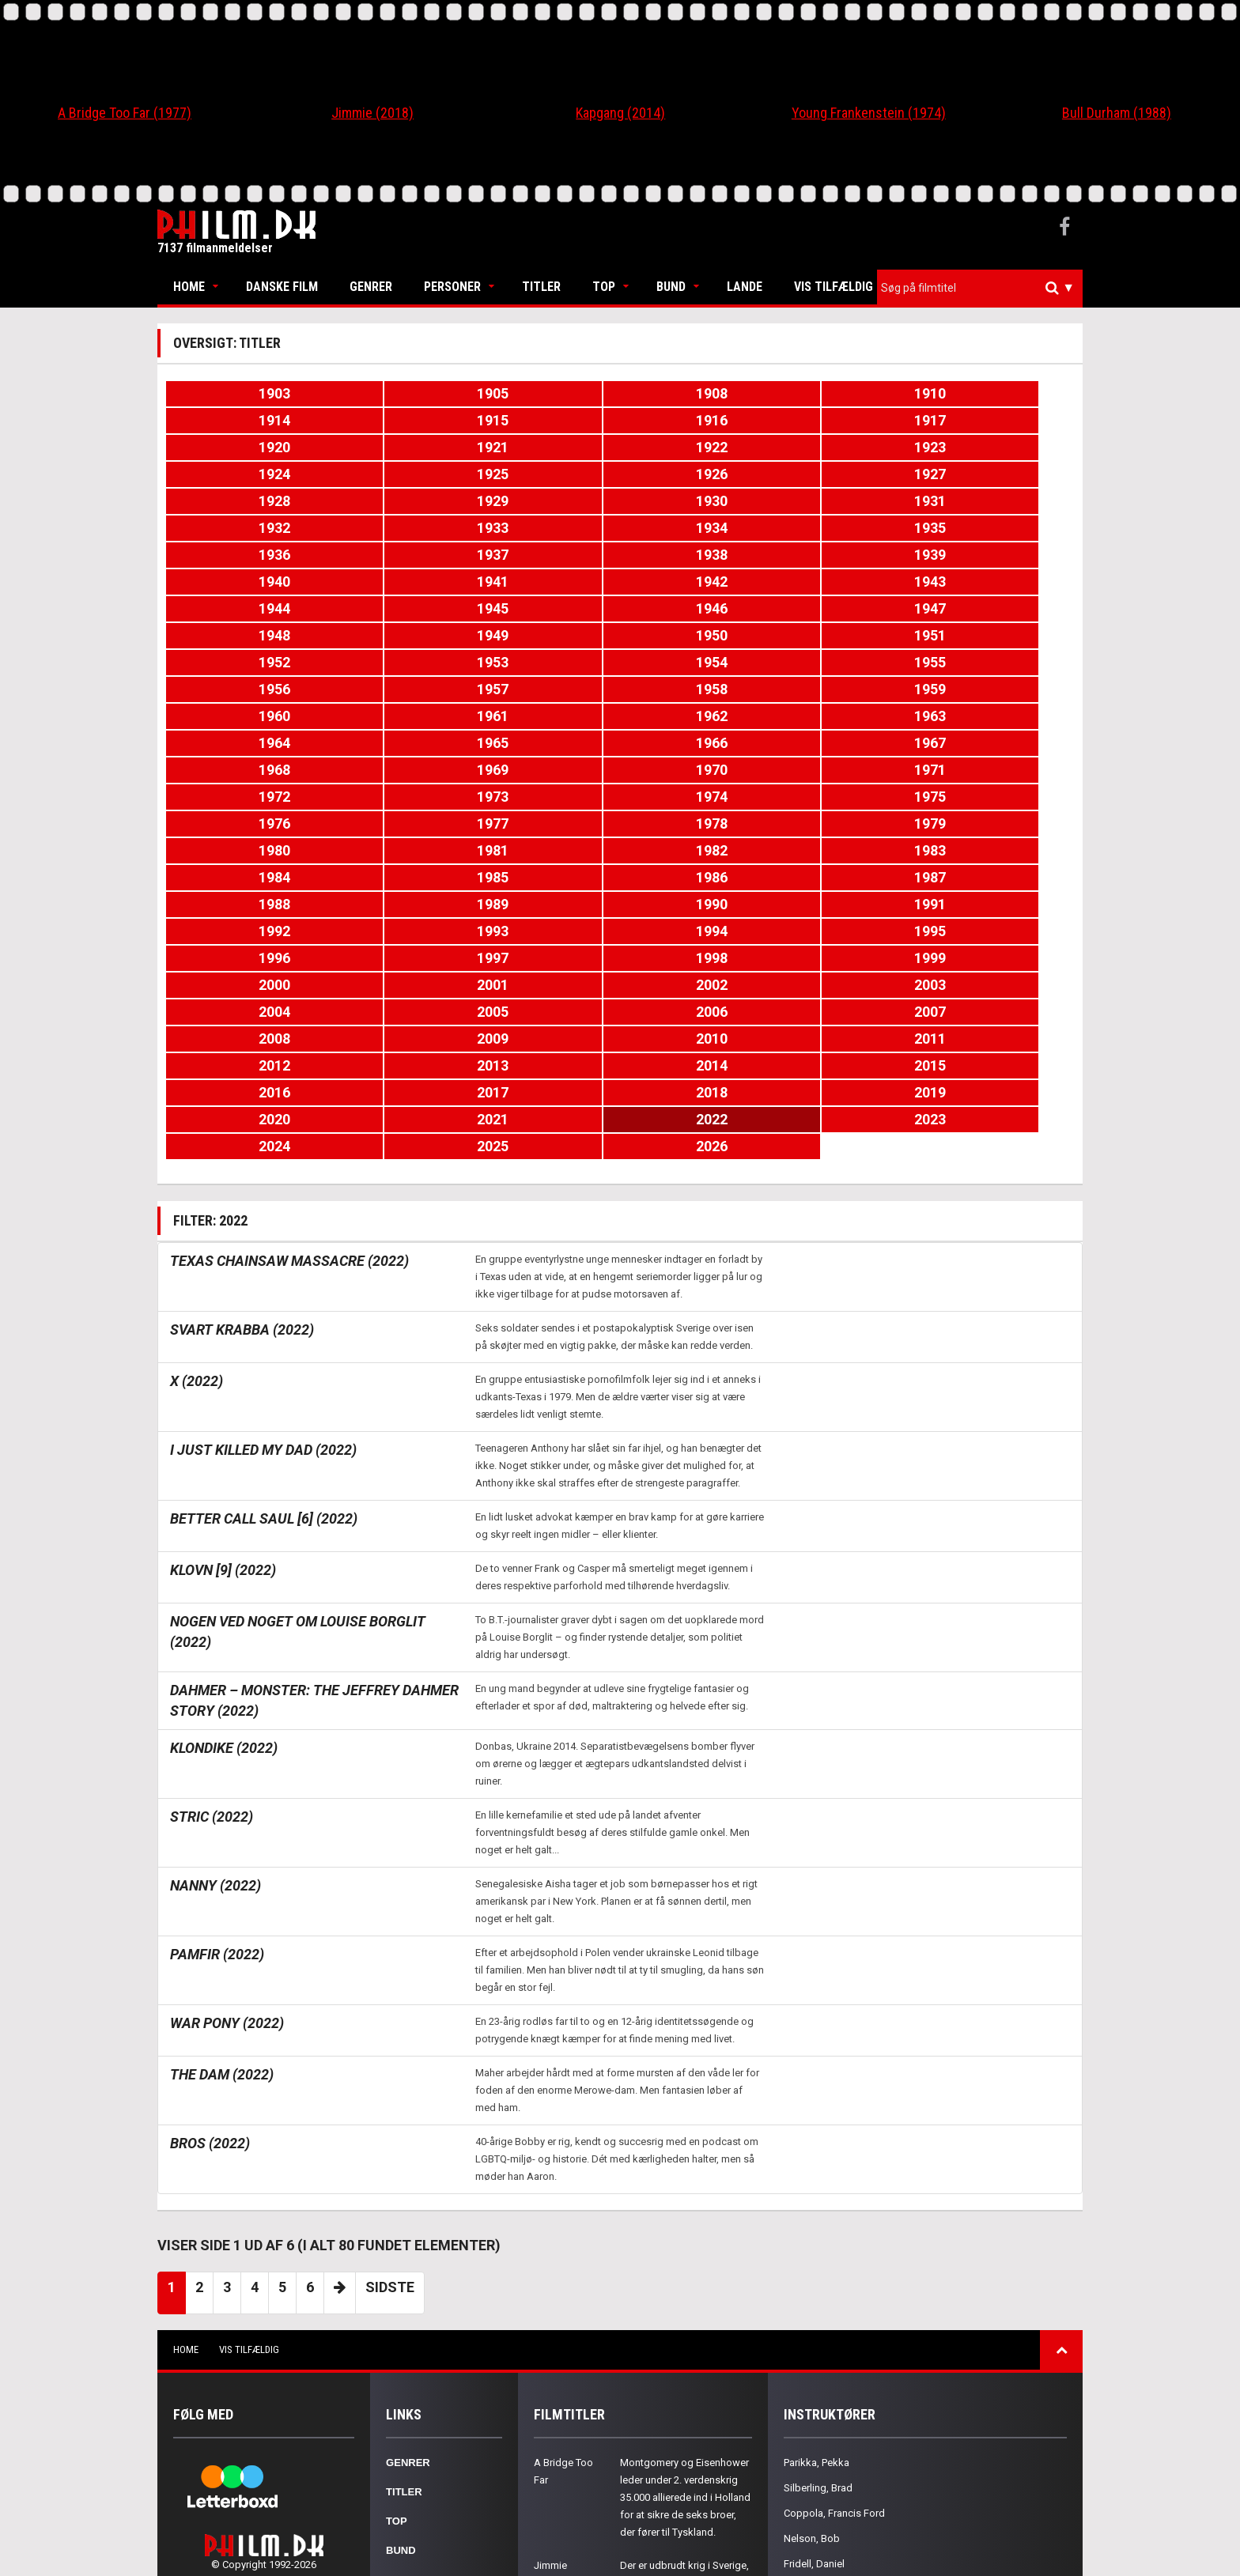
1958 (847, 581)
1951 (696, 554)
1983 (999, 689)
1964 (847, 608)
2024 (847, 877)
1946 (847, 527)
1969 (696, 635)
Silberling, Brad (818, 2246)
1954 (241, 581)
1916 (241, 420)
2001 (999, 769)
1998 (544, 769)
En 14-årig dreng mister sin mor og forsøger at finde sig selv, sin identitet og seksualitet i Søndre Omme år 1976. (684, 2443)
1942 (241, 527)
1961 (392, 608)
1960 (241, 608)
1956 (544, 581)
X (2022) (196, 1139)
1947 (999, 527)
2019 (999, 850)
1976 (847, 662)
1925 (392, 447)
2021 (392, 877)
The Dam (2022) (222, 1832)
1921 (696, 420)
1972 (241, 662)
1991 (392, 743)
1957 (696, 581)
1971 (999, 635)
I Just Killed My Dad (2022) (263, 1207)
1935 (999, 474)
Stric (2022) (211, 1574)
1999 (696, 769)
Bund (671, 286)
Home (189, 286)
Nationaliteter (430, 2396)
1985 (392, 716)
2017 (696, 850)
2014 (241, 850)
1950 (544, 554)
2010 (544, 823)
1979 (392, 689)
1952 (847, 554)
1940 (847, 501)
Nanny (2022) (215, 1643)
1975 (696, 662)
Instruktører (426, 2367)
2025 (999, 877)
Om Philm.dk (420, 2425)
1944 (544, 527)
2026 (241, 904)
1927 (696, 447)
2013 (999, 823)
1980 (544, 689)
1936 (241, 501)
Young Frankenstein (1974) (869, 112)
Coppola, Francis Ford (834, 2271)
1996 (241, 769)
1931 (392, 474)
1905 (392, 393)
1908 (544, 393)
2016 (544, 850)
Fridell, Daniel (814, 2322)
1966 (241, 635)
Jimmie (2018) (372, 112)
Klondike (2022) (224, 1506)
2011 (696, 823)
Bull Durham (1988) (1116, 112)
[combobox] (980, 288)
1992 (544, 743)
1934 (847, 474)
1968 (544, 635)
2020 (241, 877)
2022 (544, 877)
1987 (696, 716)
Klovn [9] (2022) (223, 1328)
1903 (241, 393)
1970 (847, 635)
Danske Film (282, 286)
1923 (999, 420)
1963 (696, 608)
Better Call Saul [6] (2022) (263, 1276)
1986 (544, 716)
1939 (696, 501)
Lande (744, 286)
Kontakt (411, 2455)
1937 (392, 501)
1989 (999, 716)
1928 (847, 447)
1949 (392, 554)
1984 (241, 716)
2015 (392, 850)
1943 (392, 527)
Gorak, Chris (811, 2372)
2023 (696, 877)
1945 (696, 527)
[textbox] (984, 288)
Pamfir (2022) (217, 1712)
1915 (999, 393)
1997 (392, 769)
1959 (999, 581)
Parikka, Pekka (816, 2221)
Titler (541, 286)
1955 (392, 581)
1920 (544, 420)
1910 (696, 393)
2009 (392, 823)
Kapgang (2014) (620, 112)
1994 (847, 743)
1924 (241, 447)
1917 (392, 420)
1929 (999, 447)
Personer (452, 286)
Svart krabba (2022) (242, 1087)
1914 (847, 393)
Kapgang (555, 2409)
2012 (847, 823)
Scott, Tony (809, 2398)
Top (603, 286)
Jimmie (550, 2323)
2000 (847, 769)
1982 (847, 689)
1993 (696, 743)
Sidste (389, 2045)
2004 (544, 796)
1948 (241, 554)
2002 (241, 796)
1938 (544, 501)
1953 (999, 554)
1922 (847, 420)
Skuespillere (425, 2338)
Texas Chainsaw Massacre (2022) (289, 1018)
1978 (241, 689)
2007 (999, 796)
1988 (847, 716)
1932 (544, 474)
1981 (696, 689)
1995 (999, 743)
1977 (999, 662)
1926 (544, 447)
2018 (847, 850)
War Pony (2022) (227, 1781)
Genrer (371, 286)
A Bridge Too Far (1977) (124, 112)
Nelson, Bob (812, 2296)
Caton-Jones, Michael (833, 2347)
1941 (999, 501)
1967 (392, 635)
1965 (999, 608)
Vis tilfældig (833, 286)
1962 (544, 608)
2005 (696, 796)
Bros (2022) (210, 1901)
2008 (241, 823)
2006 (847, 796)
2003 (392, 796)
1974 (544, 662)
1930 (241, 474)
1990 (241, 743)
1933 (696, 474)
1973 (392, 662)
